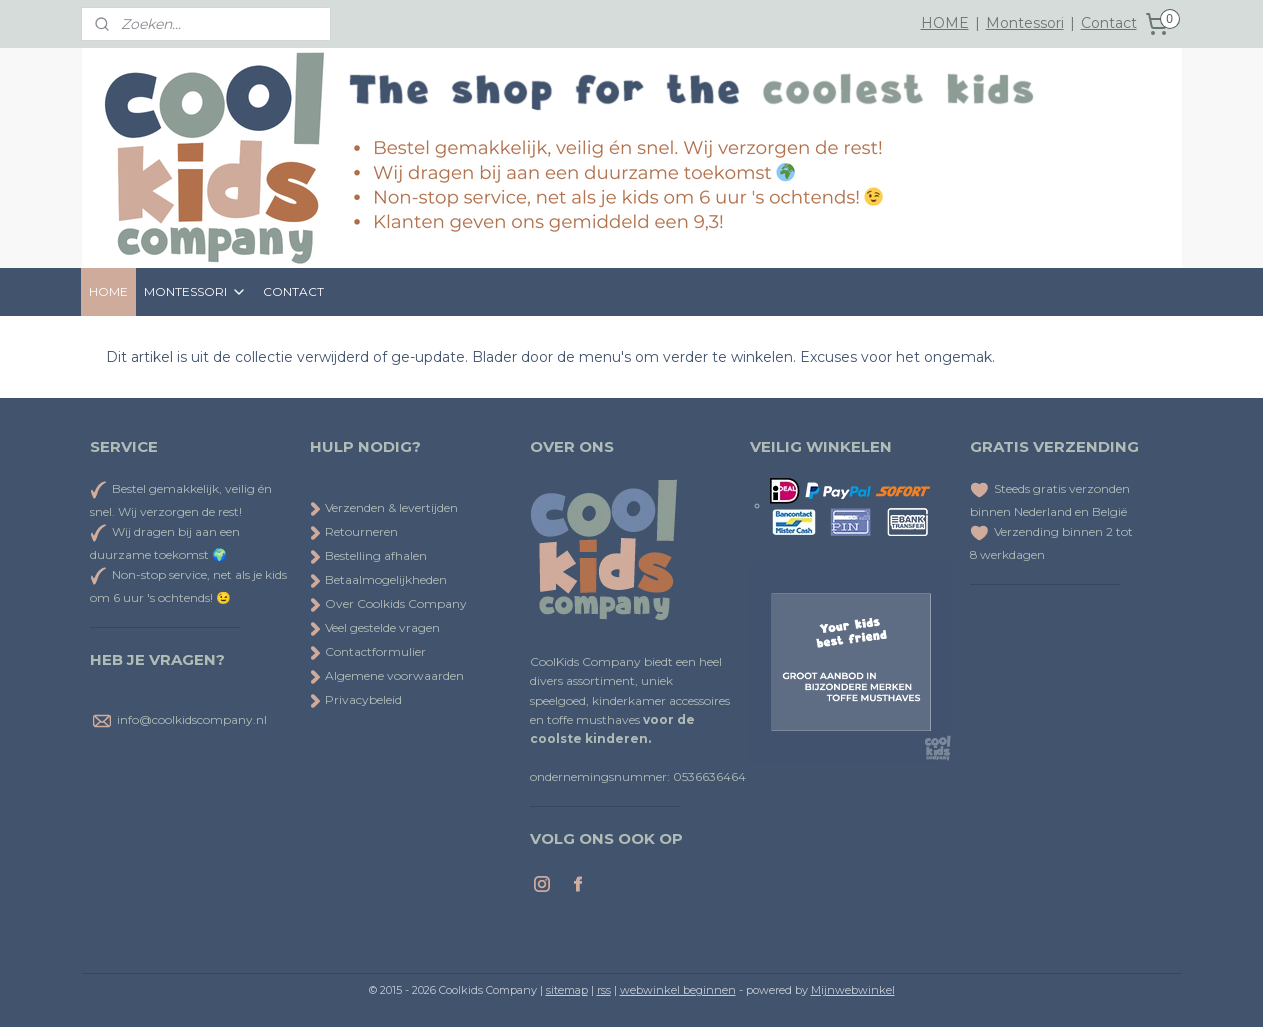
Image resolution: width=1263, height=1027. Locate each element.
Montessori (1025, 23)
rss (604, 990)
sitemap (567, 990)
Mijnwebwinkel (853, 990)
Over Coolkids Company (388, 603)
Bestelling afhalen (368, 555)
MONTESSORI (195, 292)
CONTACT (293, 291)
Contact (1109, 23)
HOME (945, 23)
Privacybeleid (356, 699)
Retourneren (354, 531)
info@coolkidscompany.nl (192, 719)
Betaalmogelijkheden (378, 579)
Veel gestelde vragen (375, 627)
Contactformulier (368, 651)
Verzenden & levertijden (391, 507)
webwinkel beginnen (678, 990)
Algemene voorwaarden (387, 675)
